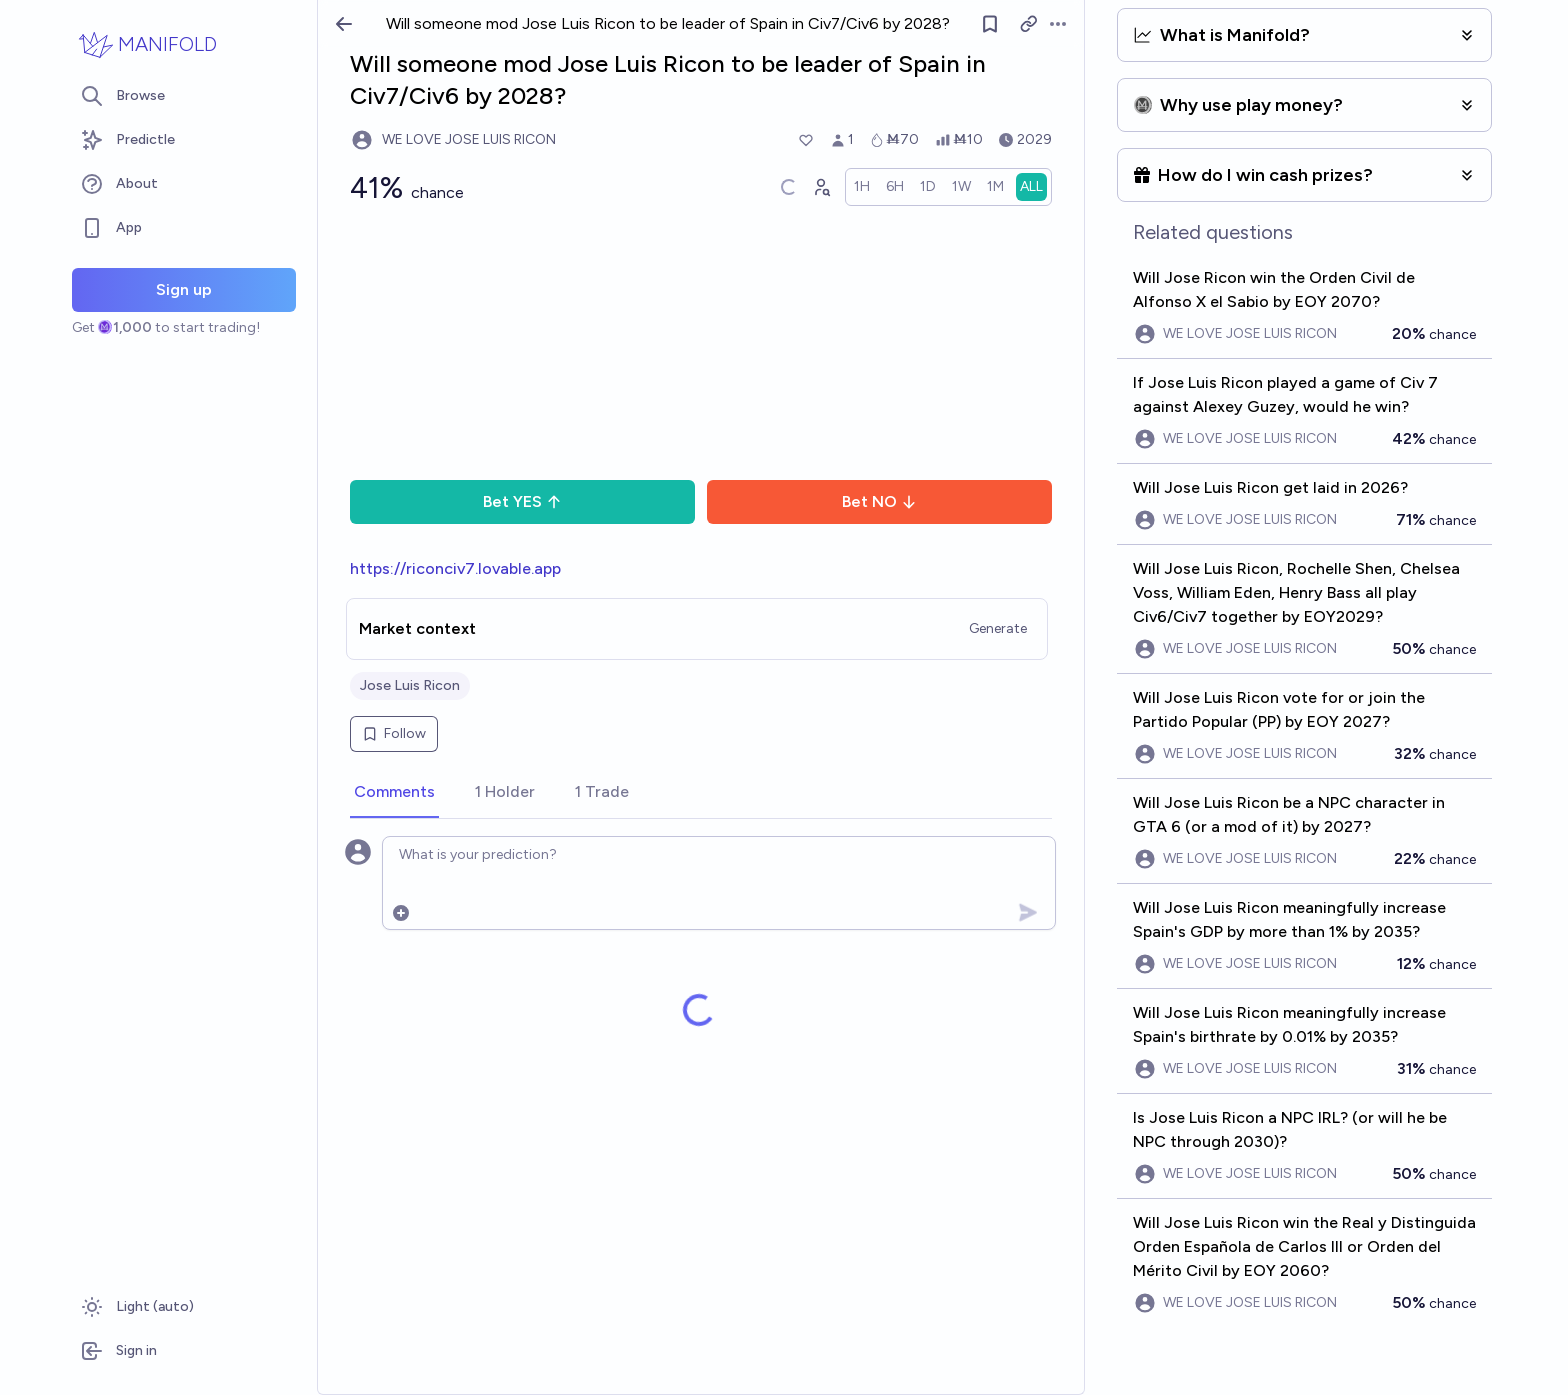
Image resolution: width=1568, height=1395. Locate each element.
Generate (998, 628)
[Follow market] (990, 24)
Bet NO (879, 501)
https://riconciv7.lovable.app (455, 568)
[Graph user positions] (821, 187)
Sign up (184, 289)
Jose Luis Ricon (410, 685)
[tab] (394, 793)
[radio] (862, 187)
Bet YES (522, 501)
